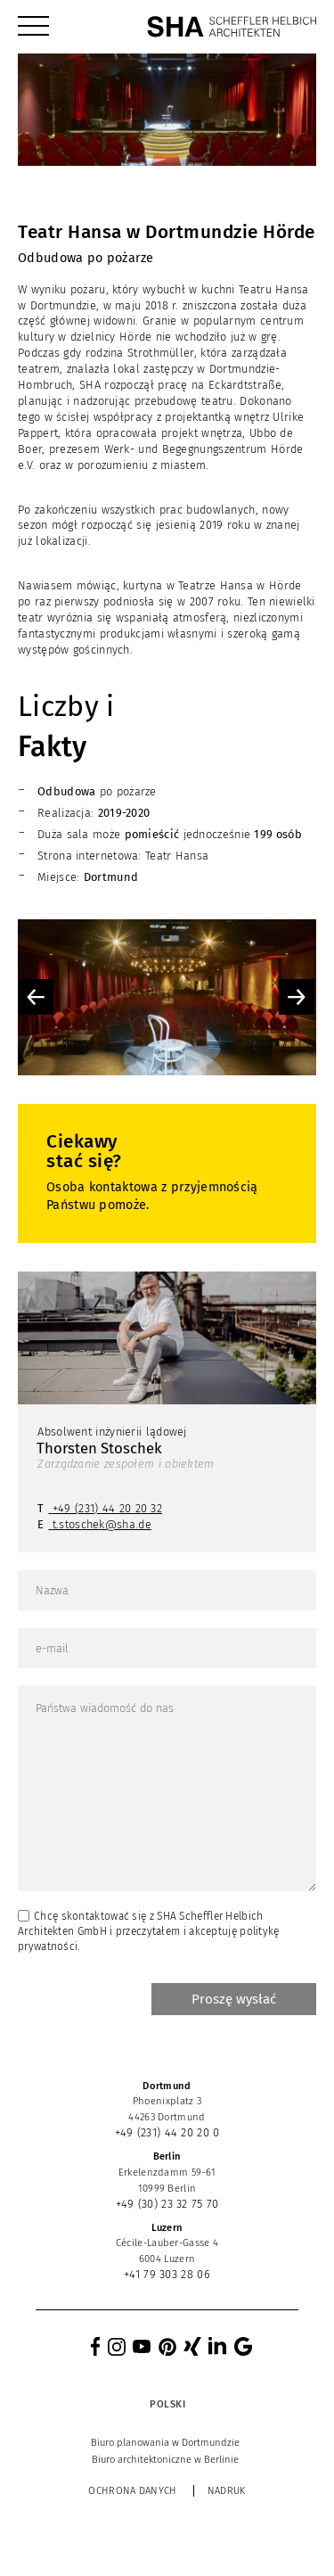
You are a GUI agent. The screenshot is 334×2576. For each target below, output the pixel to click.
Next (296, 997)
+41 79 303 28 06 (167, 2274)
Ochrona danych (132, 2491)
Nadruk (227, 2491)
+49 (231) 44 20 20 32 (107, 1508)
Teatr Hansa (176, 855)
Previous (35, 997)
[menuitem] (33, 26)
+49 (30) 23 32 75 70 (167, 2203)
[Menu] (33, 26)
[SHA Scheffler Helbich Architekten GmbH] (231, 26)
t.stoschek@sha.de (102, 1524)
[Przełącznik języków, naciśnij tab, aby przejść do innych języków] (166, 2404)
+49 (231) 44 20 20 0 (167, 2132)
